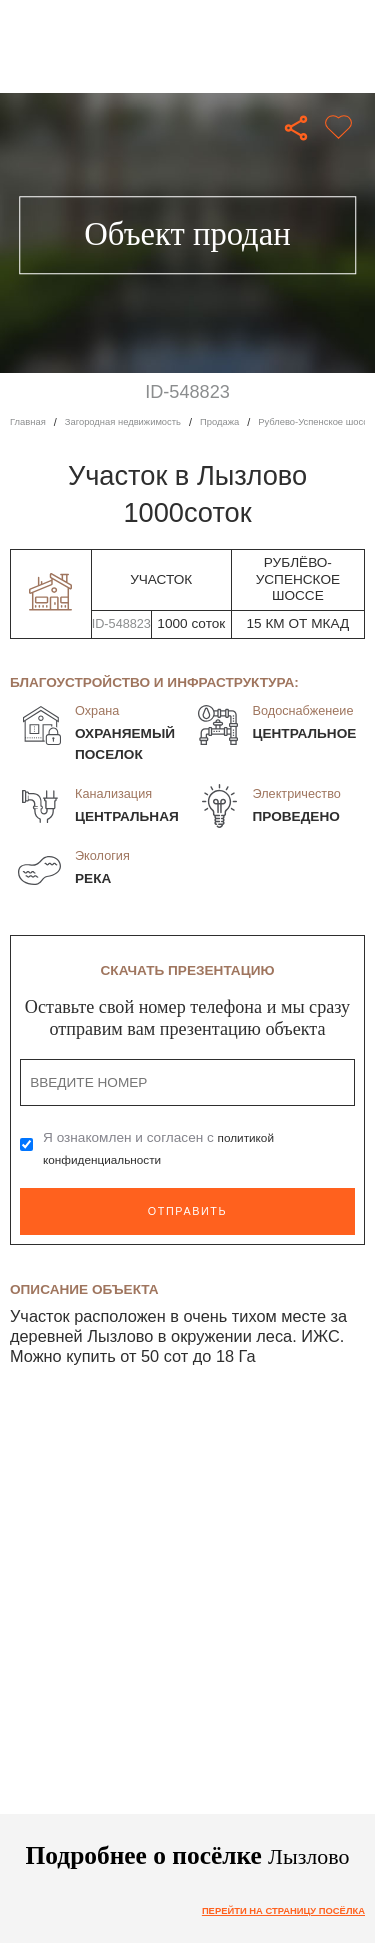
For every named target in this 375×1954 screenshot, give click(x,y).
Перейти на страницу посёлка (270, 1911)
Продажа (246, 422)
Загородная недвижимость (137, 422)
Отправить (187, 1210)
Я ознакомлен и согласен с (163, 1148)
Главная (30, 422)
